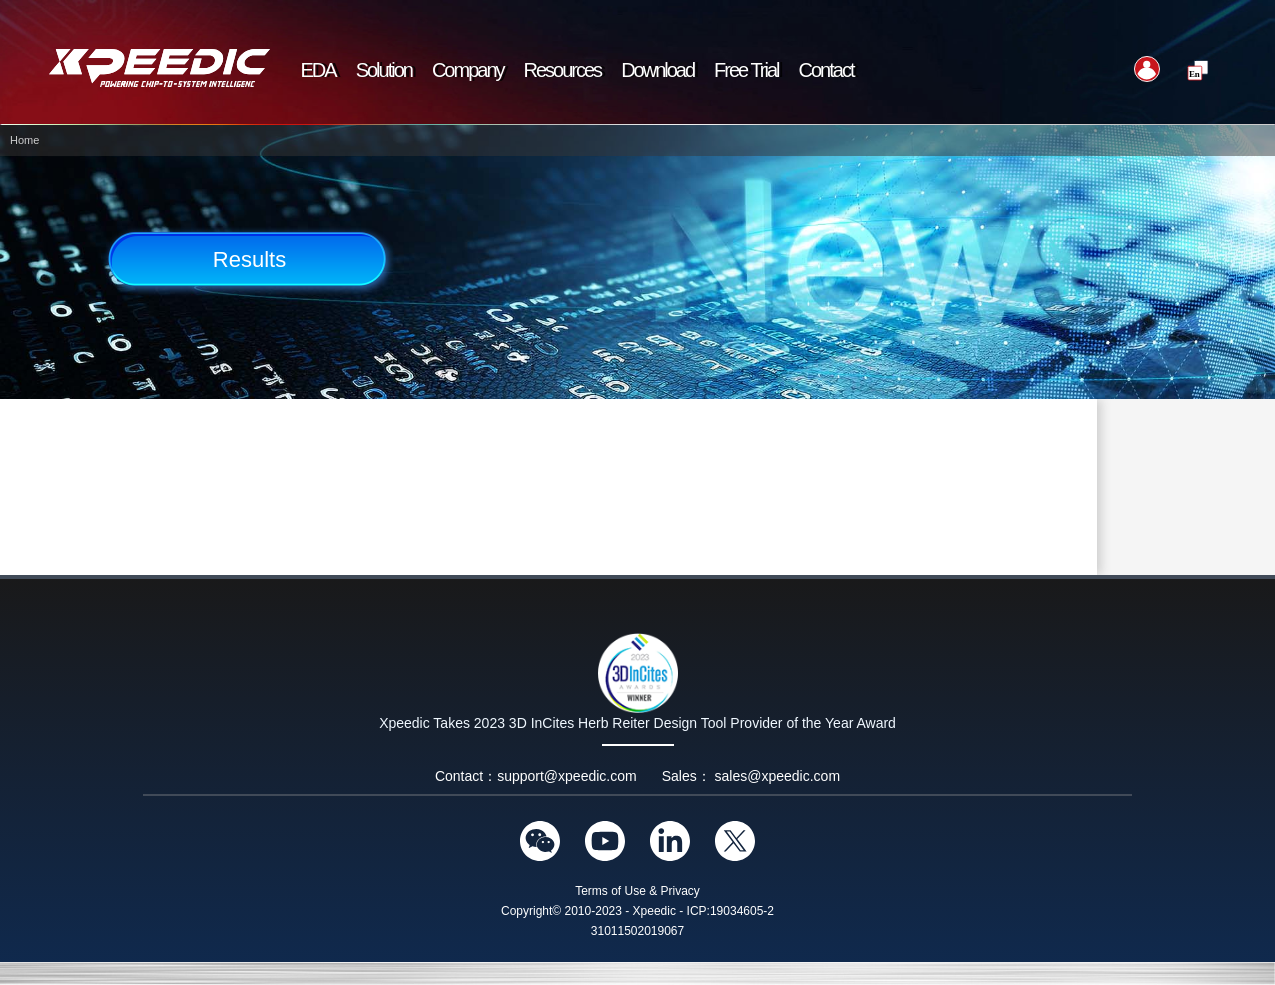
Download (657, 70)
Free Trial (746, 70)
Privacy (680, 891)
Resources (563, 70)
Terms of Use (610, 891)
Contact (826, 70)
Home (24, 140)
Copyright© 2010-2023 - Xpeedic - (592, 911)
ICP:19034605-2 (730, 911)
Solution (384, 70)
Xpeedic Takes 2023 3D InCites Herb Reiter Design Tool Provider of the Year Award (637, 723)
